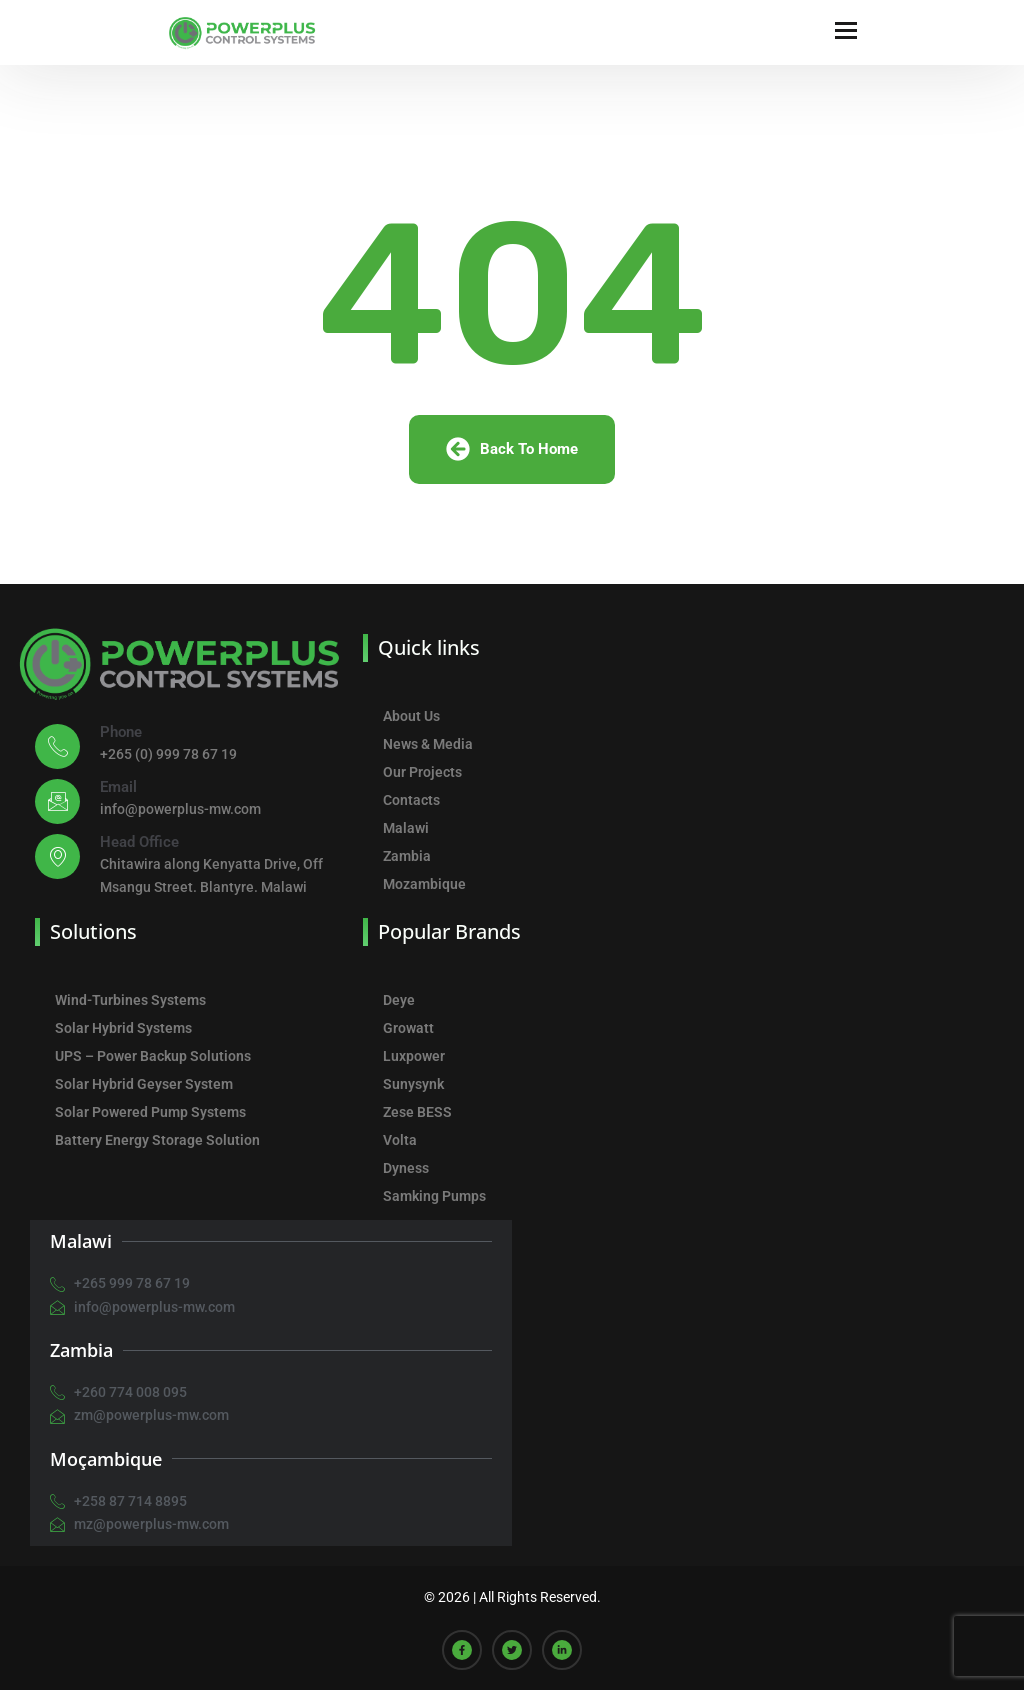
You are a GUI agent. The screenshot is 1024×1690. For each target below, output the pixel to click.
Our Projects (422, 772)
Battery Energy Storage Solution (157, 1140)
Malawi (406, 828)
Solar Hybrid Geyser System (144, 1084)
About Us (411, 716)
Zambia (407, 856)
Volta (400, 1140)
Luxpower (414, 1056)
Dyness (406, 1168)
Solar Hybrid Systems (123, 1028)
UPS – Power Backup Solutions (153, 1056)
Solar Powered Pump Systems (150, 1112)
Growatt (408, 1028)
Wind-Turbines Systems (130, 1000)
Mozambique (424, 884)
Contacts (411, 800)
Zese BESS (417, 1112)
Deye (399, 1000)
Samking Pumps (434, 1196)
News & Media (428, 744)
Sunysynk (413, 1084)
